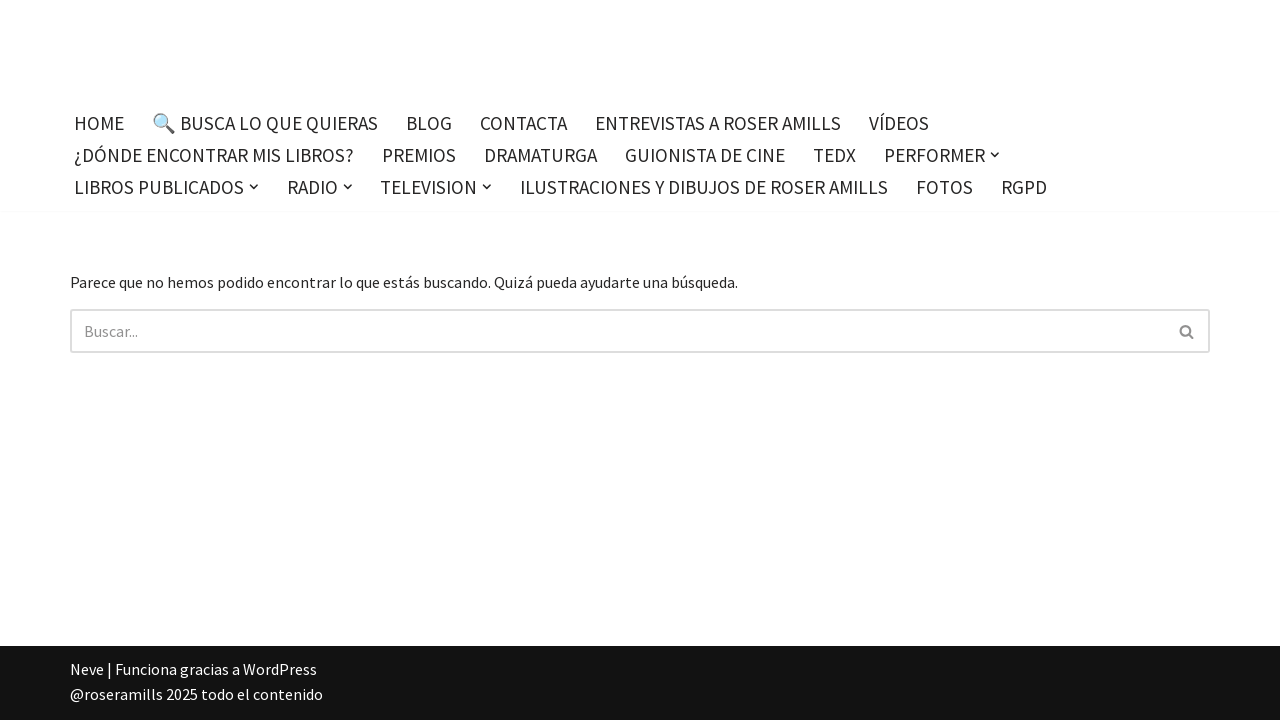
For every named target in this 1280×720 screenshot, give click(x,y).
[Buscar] (617, 331)
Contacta (523, 123)
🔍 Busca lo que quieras (265, 123)
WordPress (280, 669)
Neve (87, 669)
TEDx (834, 155)
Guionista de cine (705, 155)
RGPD (1024, 187)
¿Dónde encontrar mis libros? (214, 155)
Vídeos (899, 123)
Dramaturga (540, 155)
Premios (419, 155)
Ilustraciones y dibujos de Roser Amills (704, 187)
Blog (429, 123)
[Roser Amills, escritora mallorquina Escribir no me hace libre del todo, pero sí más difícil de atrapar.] (640, 49)
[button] (995, 155)
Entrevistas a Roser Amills (718, 123)
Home (99, 123)
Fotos (944, 187)
